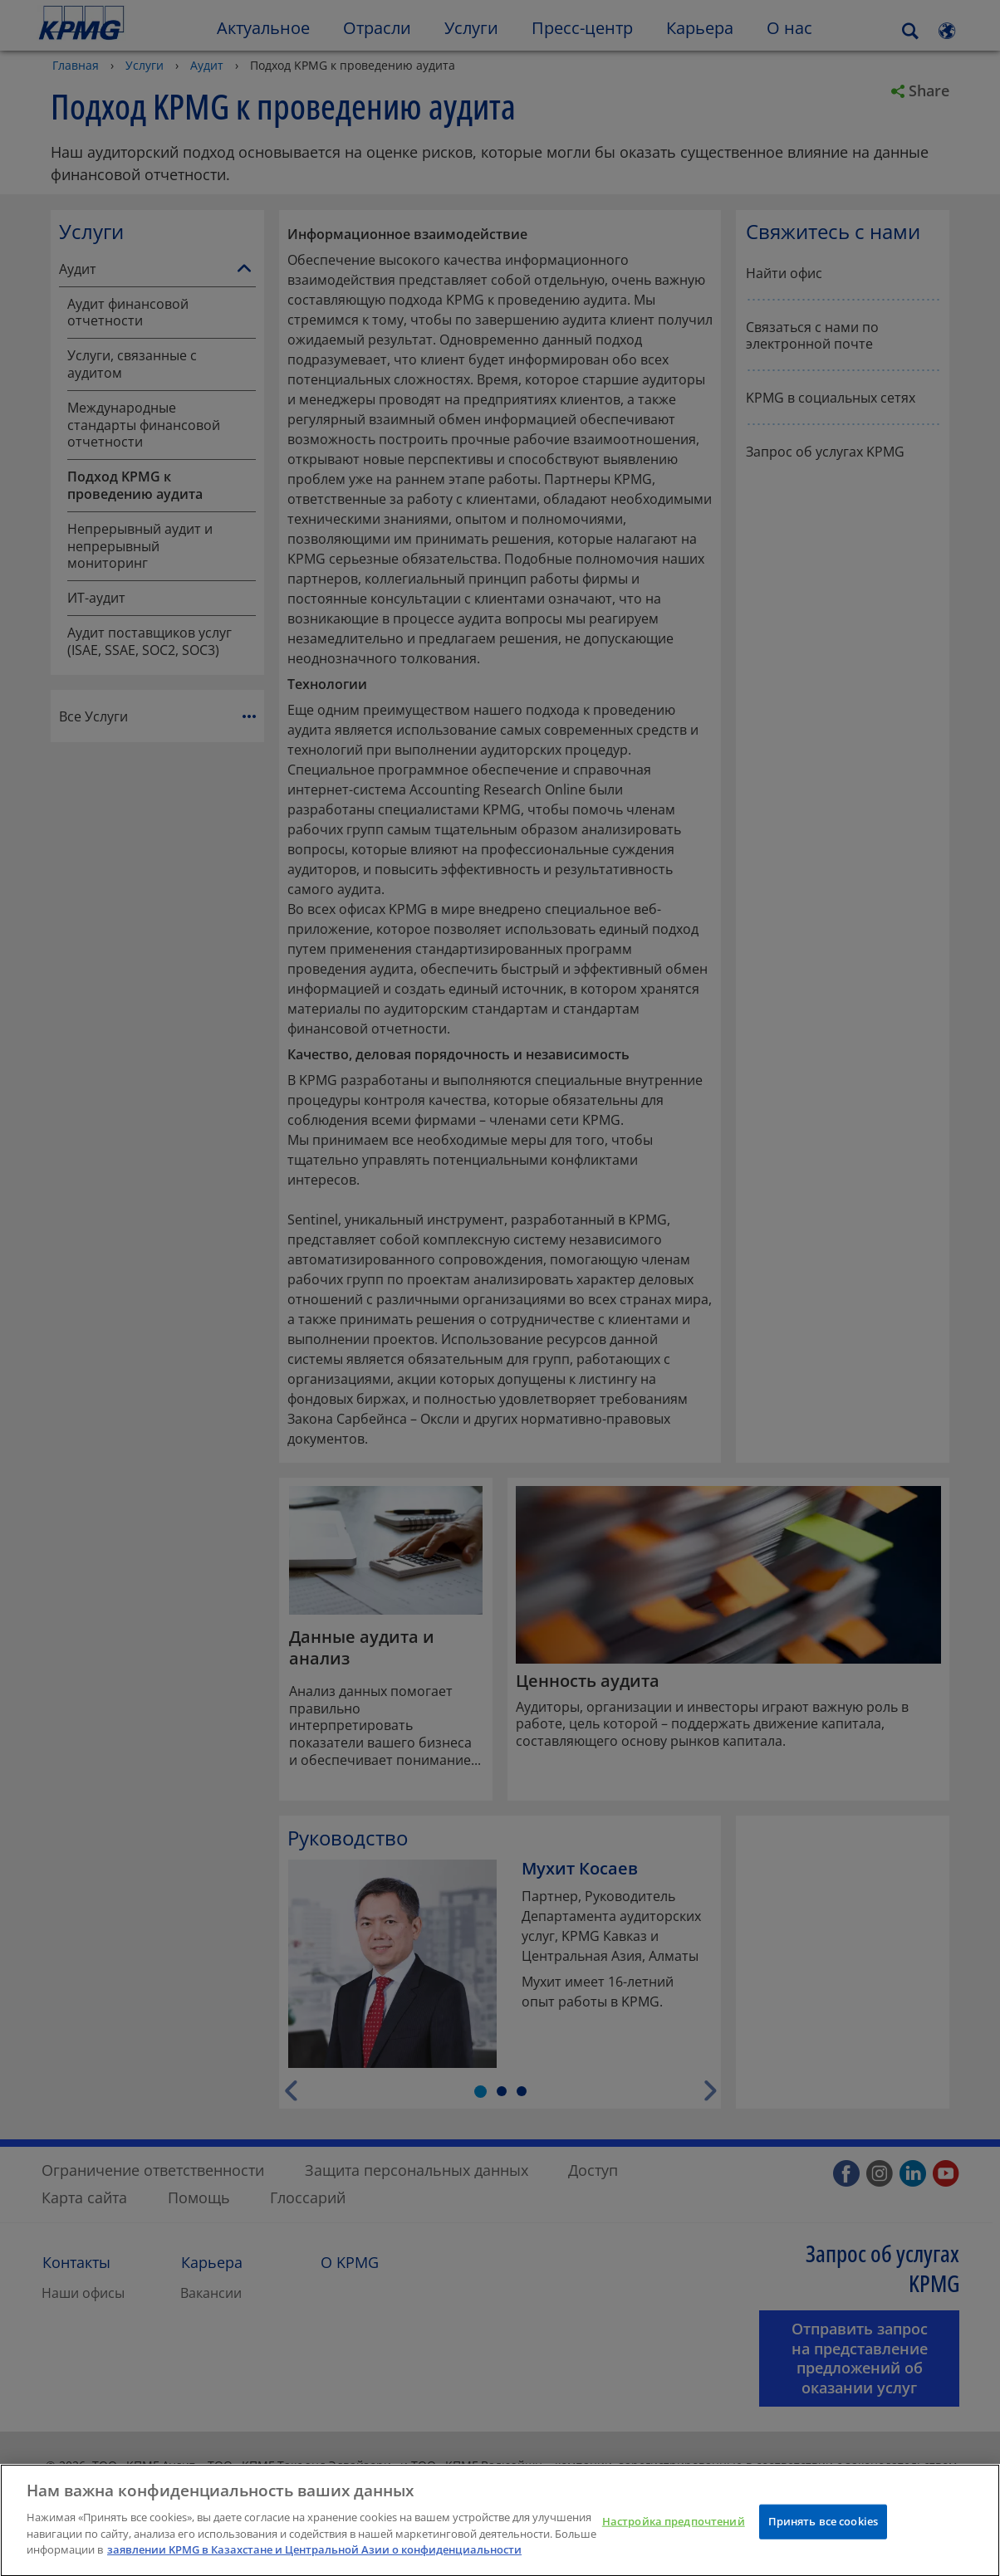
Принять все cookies (823, 2530)
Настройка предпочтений (673, 2530)
